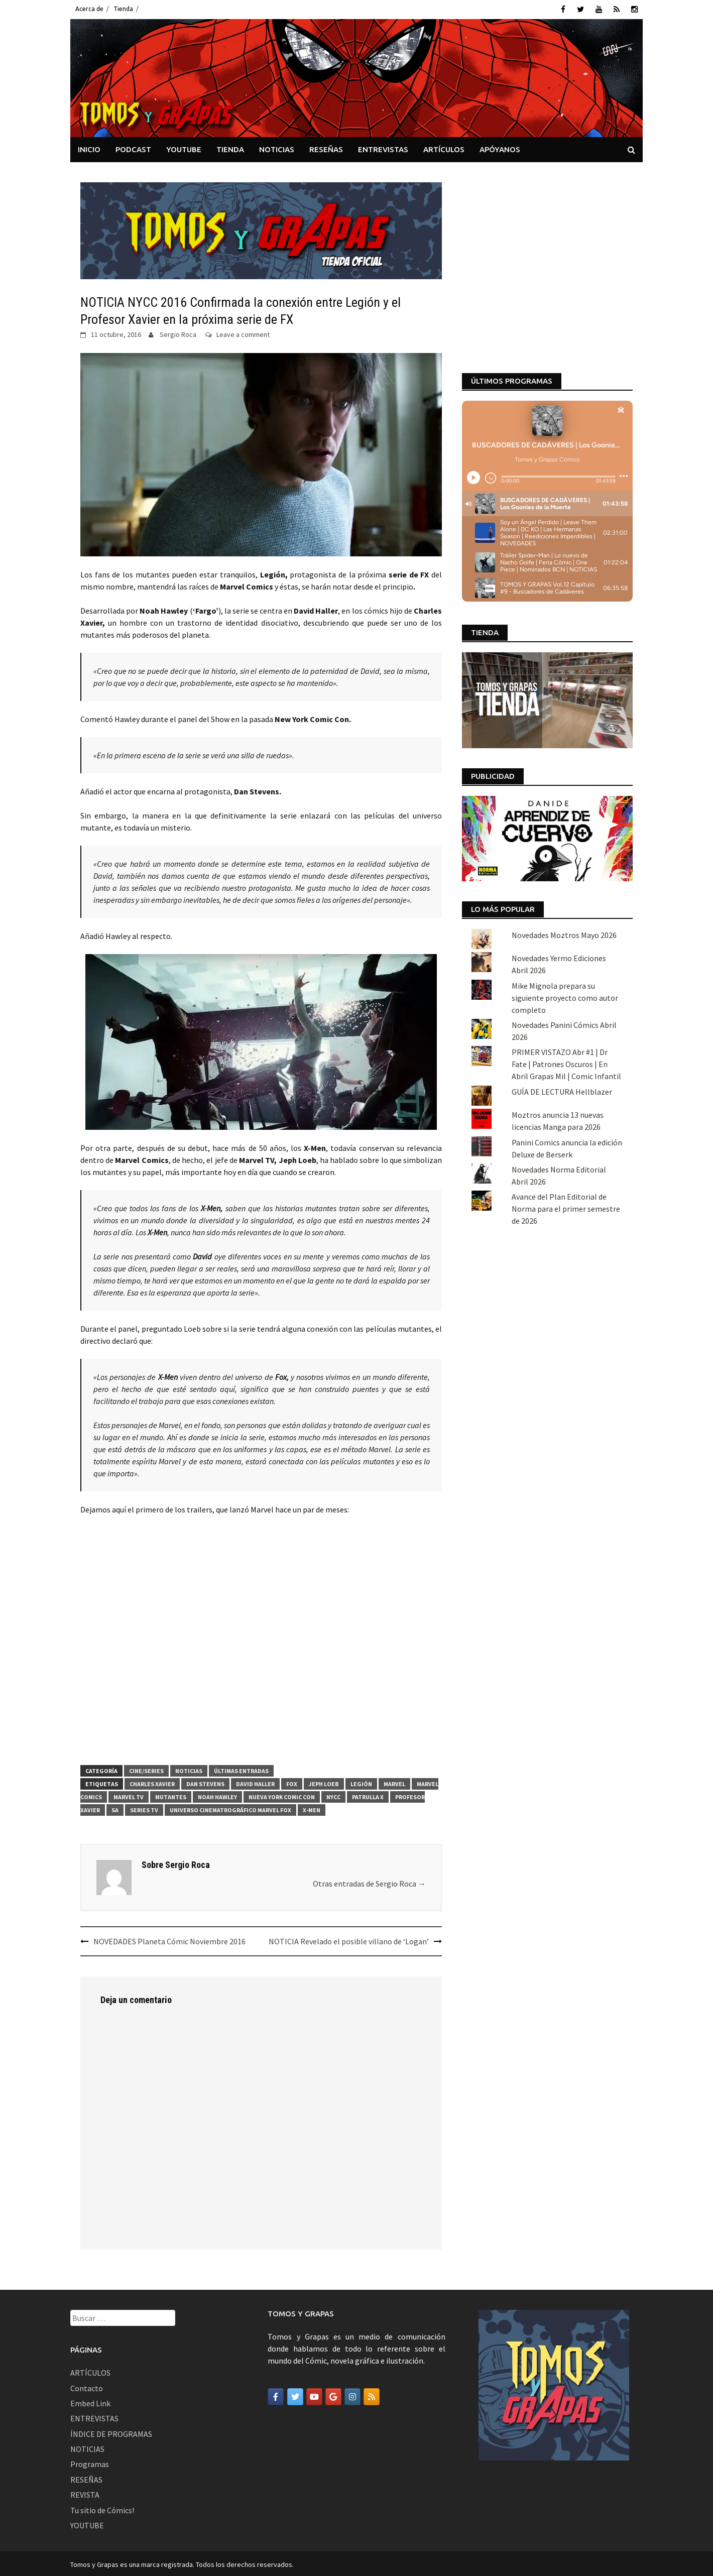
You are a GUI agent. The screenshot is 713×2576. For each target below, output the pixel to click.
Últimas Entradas (241, 1769)
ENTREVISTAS (383, 147)
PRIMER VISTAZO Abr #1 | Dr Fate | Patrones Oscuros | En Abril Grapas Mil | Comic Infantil (566, 892)
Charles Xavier (152, 1782)
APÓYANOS (500, 147)
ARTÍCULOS (443, 147)
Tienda (123, 9)
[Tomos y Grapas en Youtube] (314, 2395)
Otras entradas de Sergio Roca (369, 1882)
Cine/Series (146, 1769)
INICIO (89, 147)
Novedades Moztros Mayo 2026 (564, 763)
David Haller (255, 1782)
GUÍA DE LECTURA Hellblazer (562, 919)
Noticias (188, 1769)
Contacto (86, 2386)
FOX (291, 1782)
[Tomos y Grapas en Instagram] (352, 2395)
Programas (89, 2462)
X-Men (311, 1808)
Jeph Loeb (324, 1782)
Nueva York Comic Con (282, 1795)
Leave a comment (243, 332)
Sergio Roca (178, 332)
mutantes (170, 1795)
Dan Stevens (205, 1782)
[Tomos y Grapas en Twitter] (295, 2395)
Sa (114, 1808)
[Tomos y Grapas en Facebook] (276, 2395)
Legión (361, 1782)
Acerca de (89, 9)
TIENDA (230, 147)
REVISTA (84, 2493)
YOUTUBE (183, 147)
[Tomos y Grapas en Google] (333, 2395)
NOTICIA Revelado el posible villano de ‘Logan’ (349, 1939)
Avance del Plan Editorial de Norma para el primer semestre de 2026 (566, 1037)
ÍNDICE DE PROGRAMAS (111, 2432)
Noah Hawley (217, 1795)
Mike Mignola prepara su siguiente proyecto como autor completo (565, 825)
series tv (144, 1808)
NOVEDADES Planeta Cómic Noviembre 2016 (169, 1939)
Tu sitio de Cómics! (102, 2508)
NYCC (333, 1795)
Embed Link (90, 2401)
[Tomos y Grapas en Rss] (372, 2395)
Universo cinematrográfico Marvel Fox (230, 1808)
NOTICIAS (276, 147)
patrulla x (368, 1795)
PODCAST (133, 147)
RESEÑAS (326, 147)
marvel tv (128, 1795)
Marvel (394, 1782)
